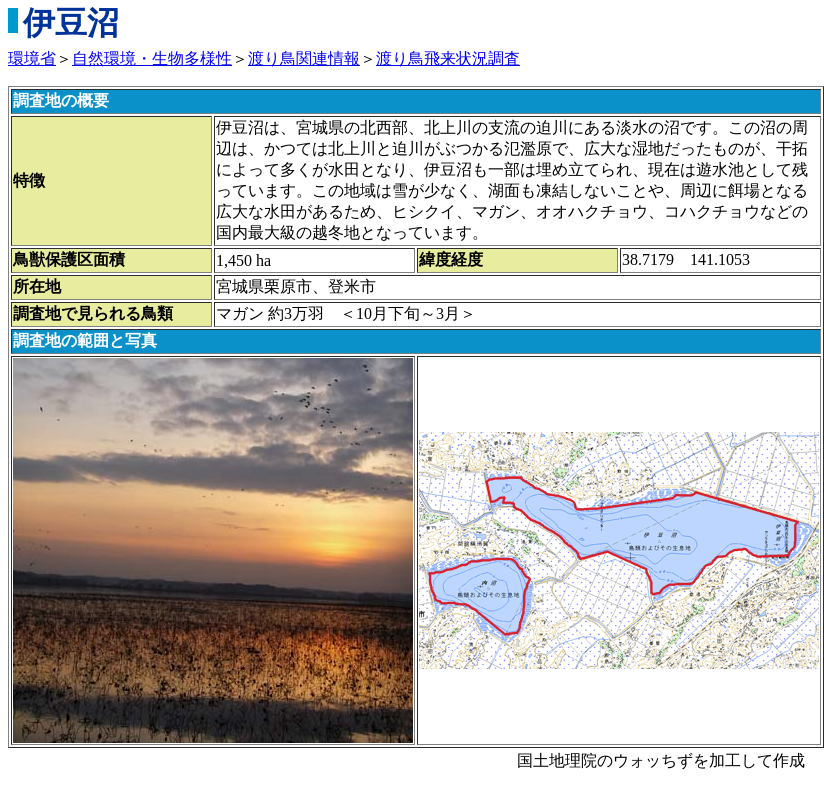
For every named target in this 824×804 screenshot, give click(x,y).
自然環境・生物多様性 (152, 58)
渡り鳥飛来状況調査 (448, 58)
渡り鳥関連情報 (304, 58)
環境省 (32, 58)
